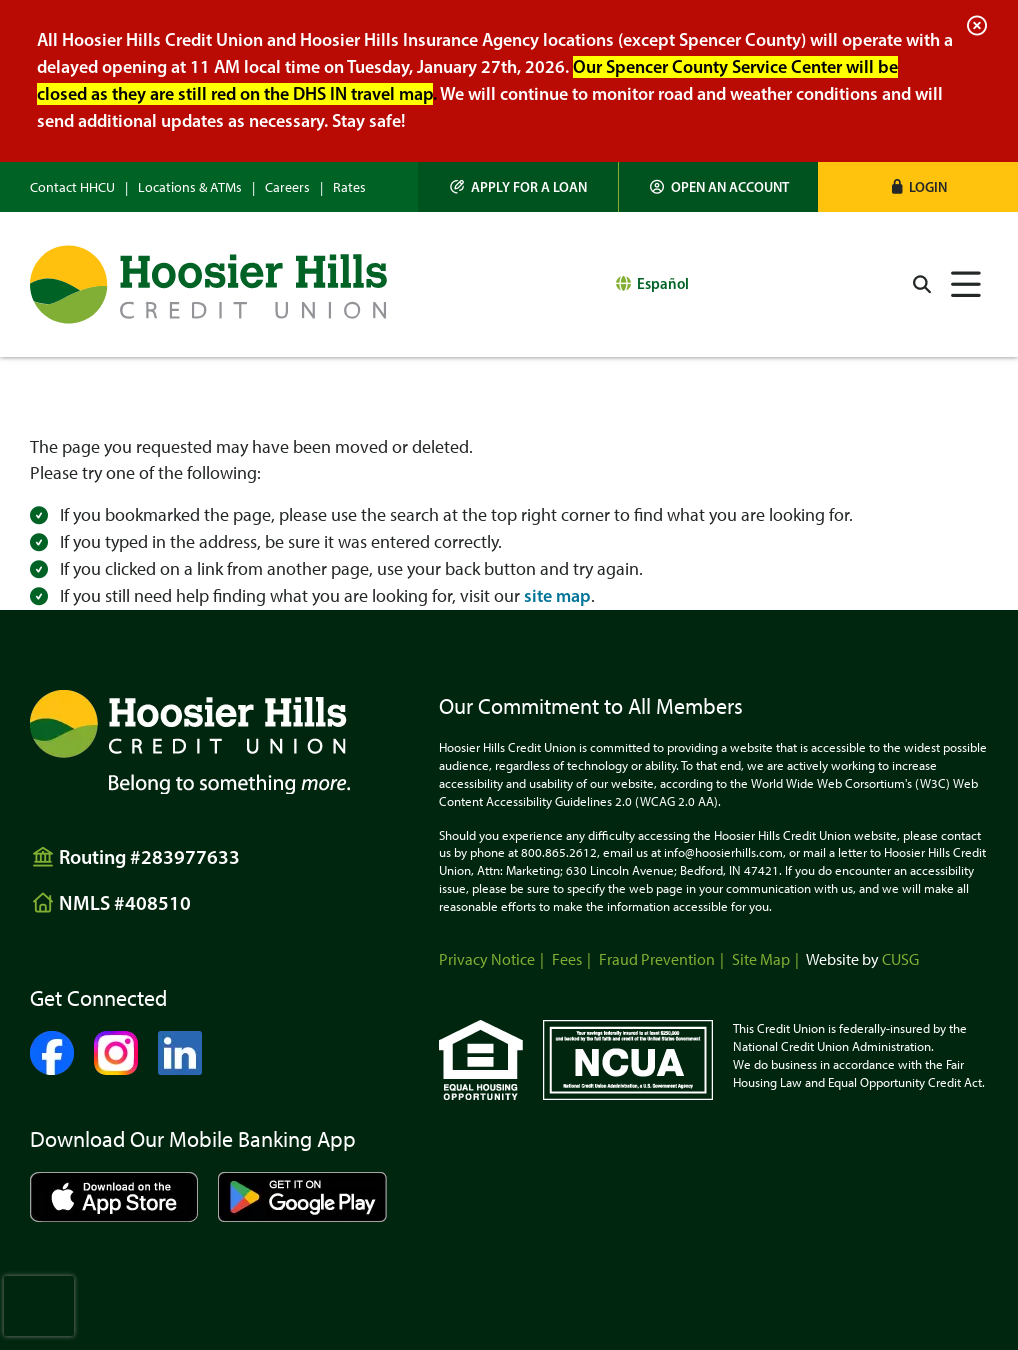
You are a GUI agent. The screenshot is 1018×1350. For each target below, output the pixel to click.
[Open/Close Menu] (966, 284)
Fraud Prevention (657, 959)
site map (557, 596)
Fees (567, 959)
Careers (287, 187)
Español (663, 283)
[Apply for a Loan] (518, 187)
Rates (349, 187)
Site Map (761, 959)
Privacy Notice (487, 959)
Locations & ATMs (190, 187)
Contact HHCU (72, 187)
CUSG (900, 959)
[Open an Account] (719, 187)
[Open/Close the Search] (922, 284)
